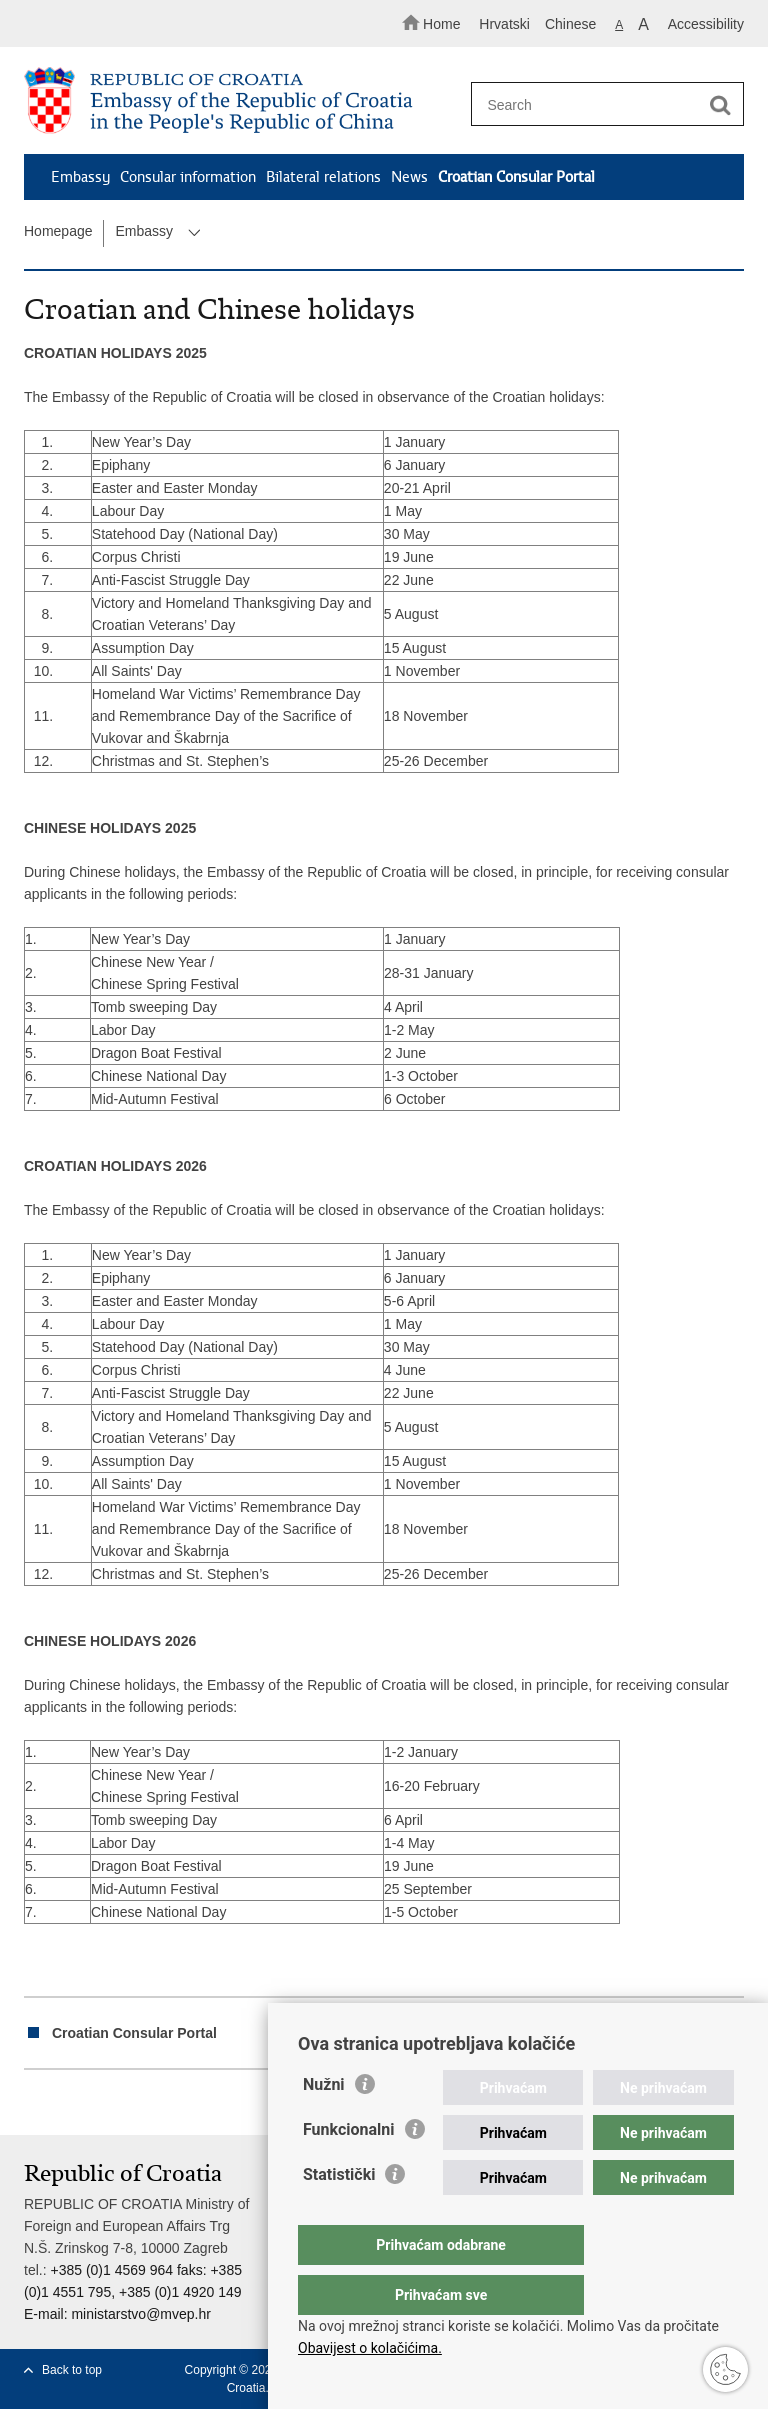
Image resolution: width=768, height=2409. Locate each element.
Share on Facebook (77, 2103)
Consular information (188, 177)
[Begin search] (720, 105)
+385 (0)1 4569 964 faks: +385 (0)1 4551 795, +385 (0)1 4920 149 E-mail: (133, 2292)
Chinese (570, 24)
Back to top (72, 2370)
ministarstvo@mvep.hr (140, 2314)
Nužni (324, 2124)
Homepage (58, 231)
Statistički (339, 2214)
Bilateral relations (323, 177)
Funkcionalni (349, 2169)
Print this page (34, 2103)
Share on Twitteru (120, 2103)
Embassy (80, 177)
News (409, 177)
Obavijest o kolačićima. (370, 2348)
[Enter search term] (601, 104)
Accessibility (706, 24)
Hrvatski (504, 24)
